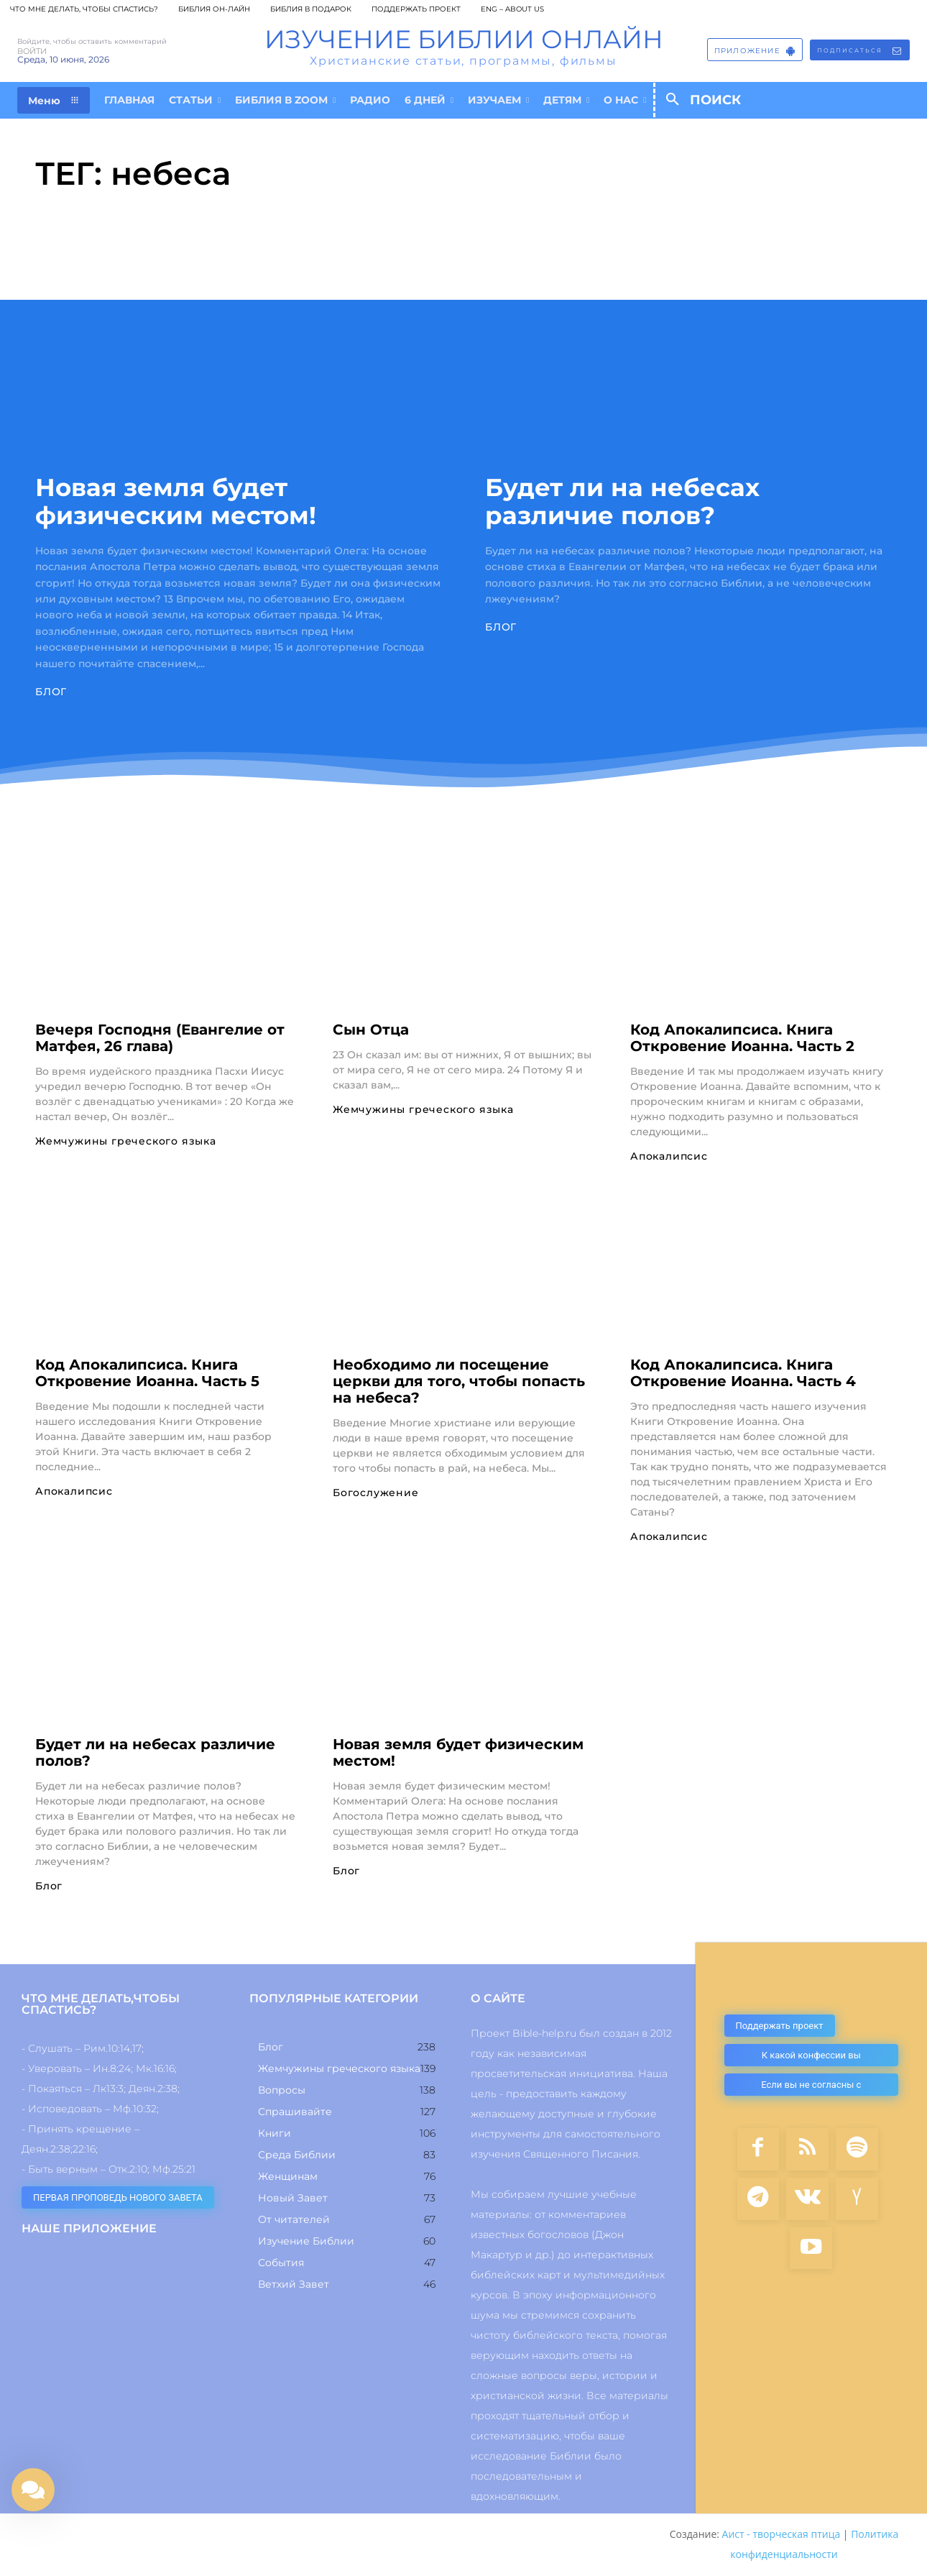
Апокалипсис (669, 1156)
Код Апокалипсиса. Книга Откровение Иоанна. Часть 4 (743, 1373)
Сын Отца (371, 1029)
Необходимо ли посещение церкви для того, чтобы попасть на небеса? (459, 1381)
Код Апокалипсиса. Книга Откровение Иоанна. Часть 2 (742, 1038)
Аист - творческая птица (781, 2534)
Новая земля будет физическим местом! (175, 501)
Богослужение (376, 1492)
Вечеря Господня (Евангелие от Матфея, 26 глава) (160, 1038)
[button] (728, 100)
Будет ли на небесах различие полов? (622, 501)
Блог (51, 691)
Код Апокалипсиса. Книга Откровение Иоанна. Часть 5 (147, 1373)
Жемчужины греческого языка (125, 1141)
